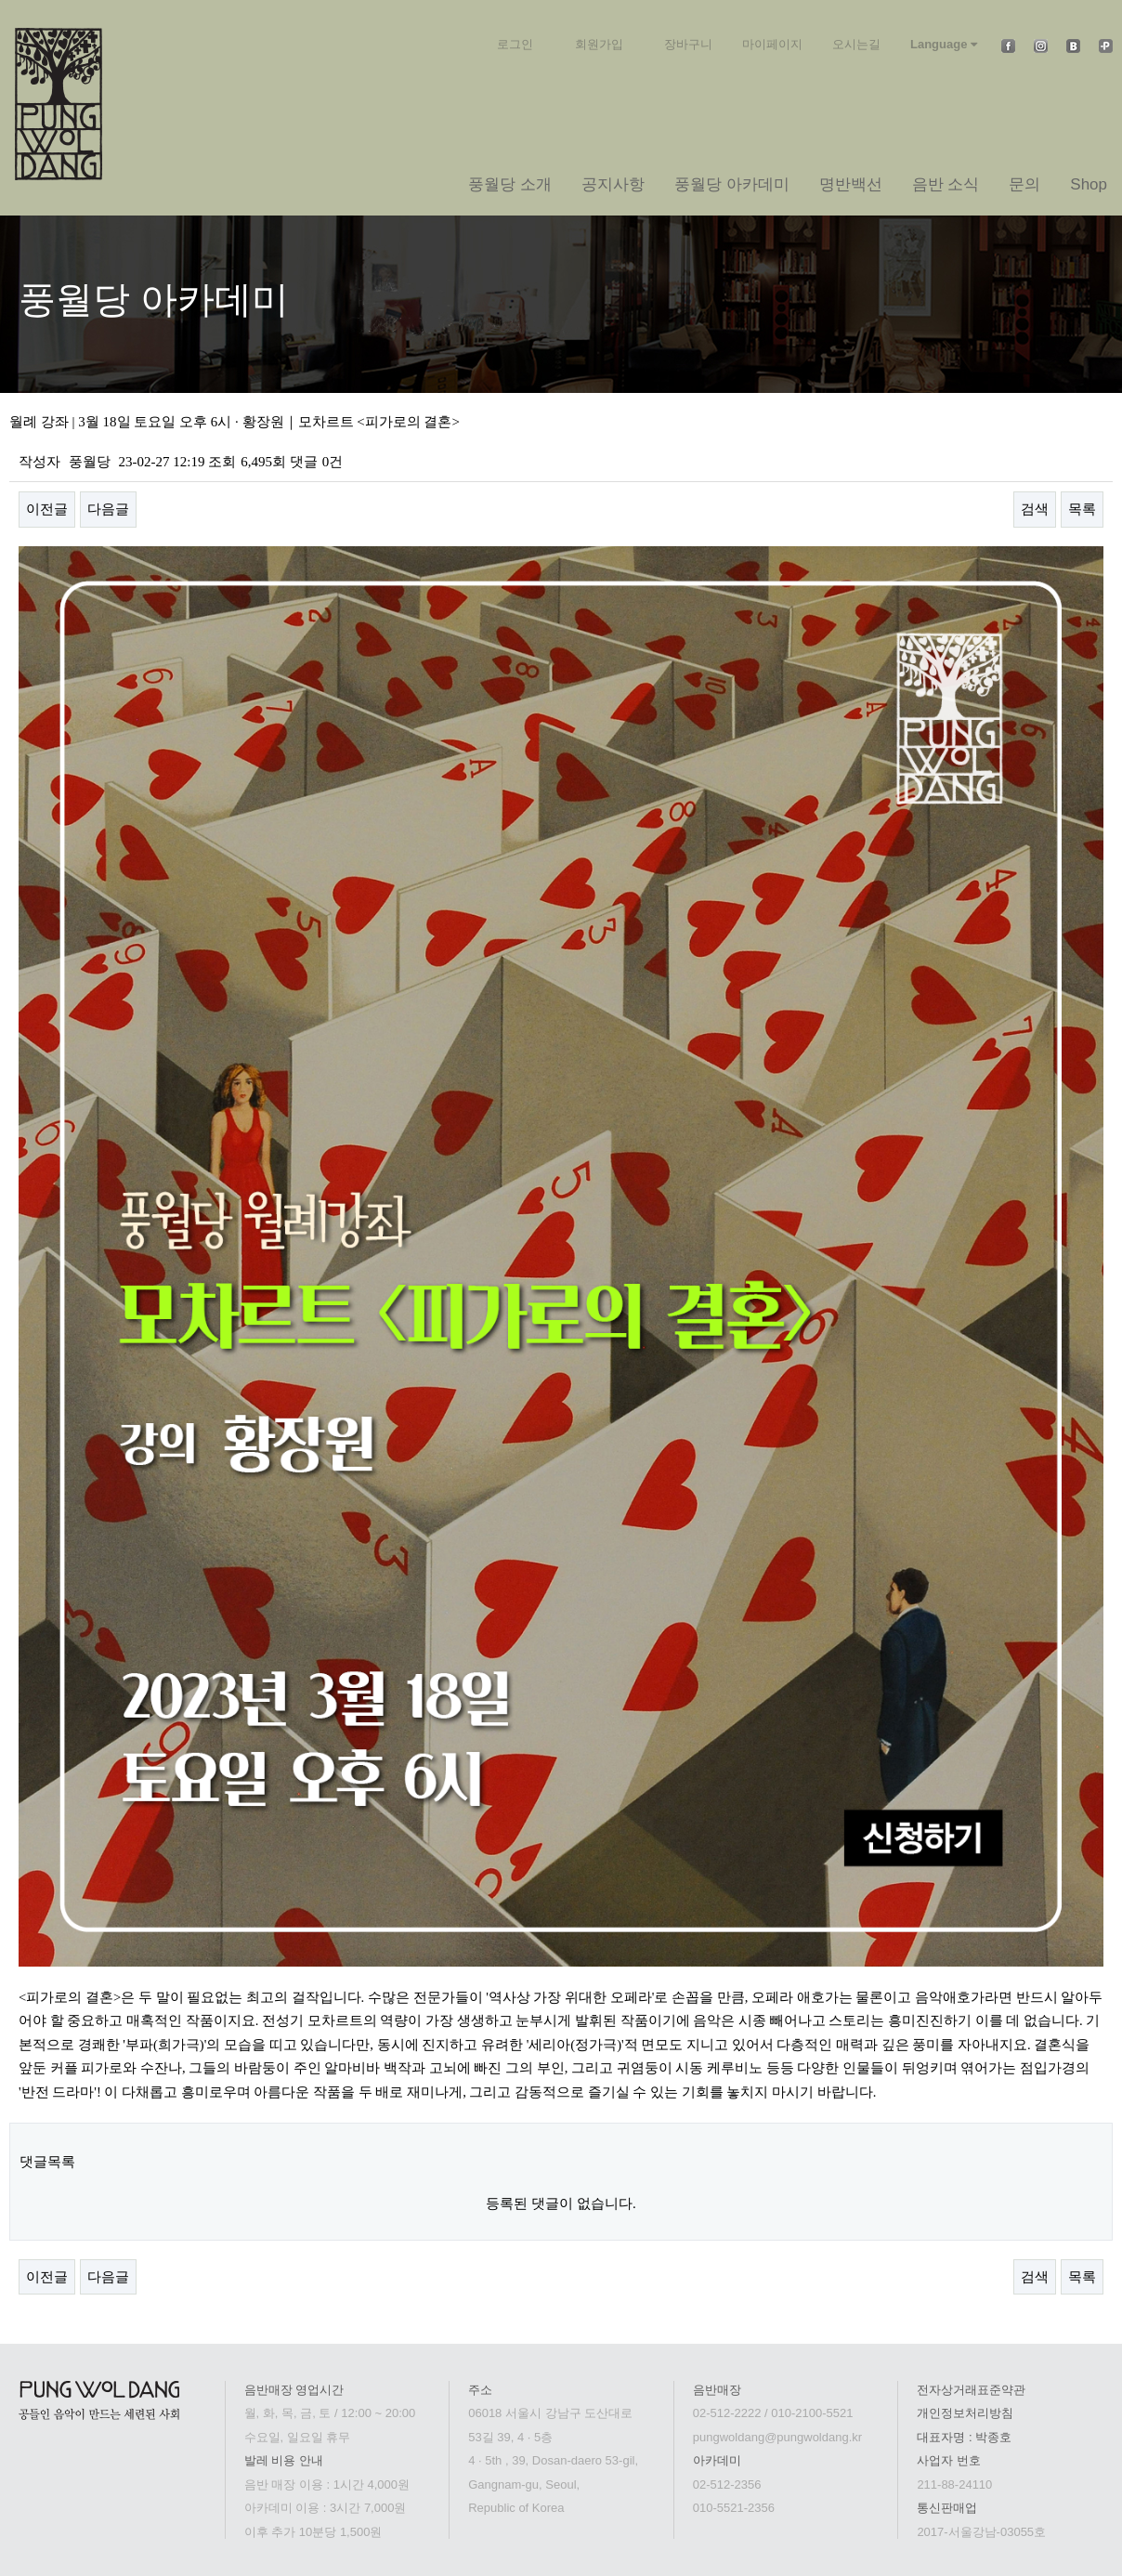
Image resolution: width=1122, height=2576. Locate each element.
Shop (1088, 184)
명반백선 (850, 184)
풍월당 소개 (510, 184)
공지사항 (613, 184)
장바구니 (688, 44)
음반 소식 (946, 184)
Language (943, 44)
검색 (1035, 509)
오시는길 (856, 44)
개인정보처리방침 (965, 2413)
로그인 (515, 44)
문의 (1024, 184)
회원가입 (599, 44)
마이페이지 (772, 44)
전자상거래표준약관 (971, 2390)
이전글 (47, 509)
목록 (1082, 509)
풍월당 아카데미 (731, 184)
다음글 (108, 509)
